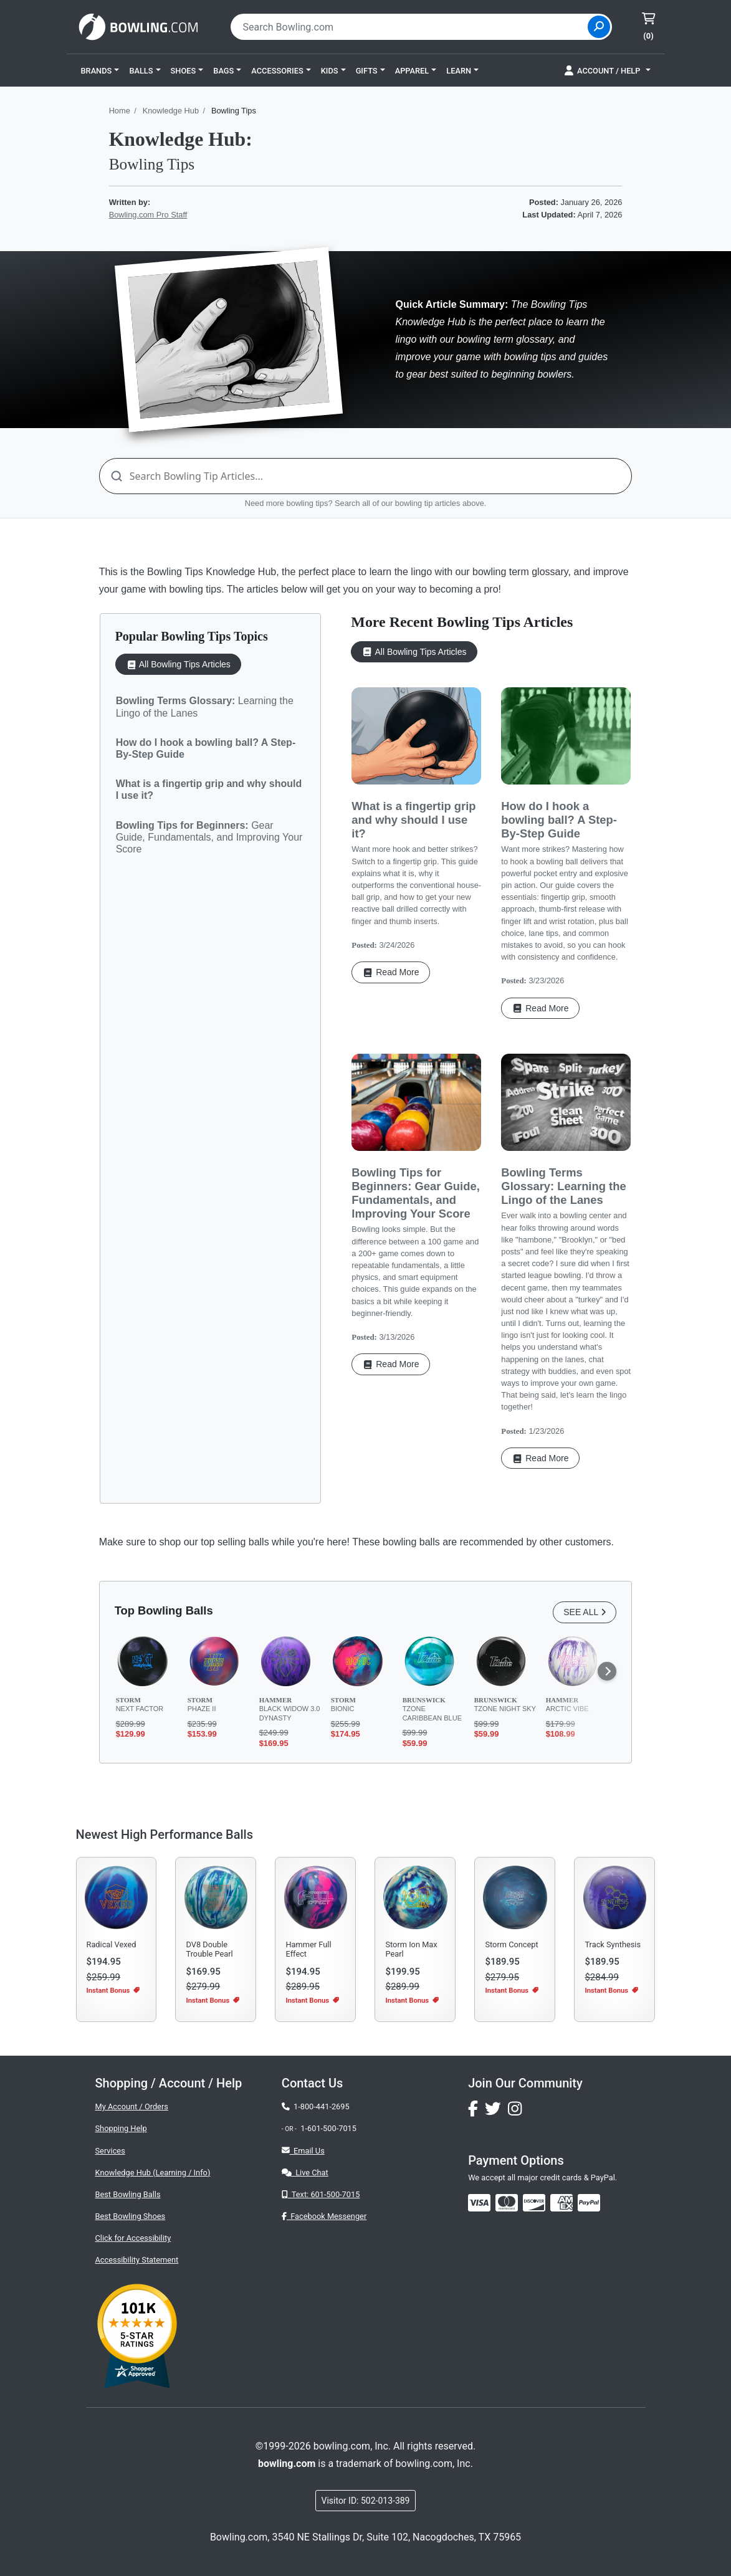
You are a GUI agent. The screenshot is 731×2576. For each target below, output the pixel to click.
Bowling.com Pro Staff (148, 214)
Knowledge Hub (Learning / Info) (153, 2172)
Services (110, 2150)
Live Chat (305, 2172)
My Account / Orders (131, 2106)
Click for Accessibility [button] (133, 2238)
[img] (589, 2203)
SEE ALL (584, 1612)
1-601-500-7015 (328, 2128)
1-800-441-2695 (316, 2106)
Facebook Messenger (324, 2216)
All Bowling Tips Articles (178, 665)
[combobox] (411, 27)
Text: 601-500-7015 (321, 2194)
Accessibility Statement (137, 2259)
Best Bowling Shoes (130, 2216)
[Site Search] (599, 27)
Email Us (303, 2150)
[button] (100, 70)
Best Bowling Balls (128, 2194)
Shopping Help (121, 2128)
